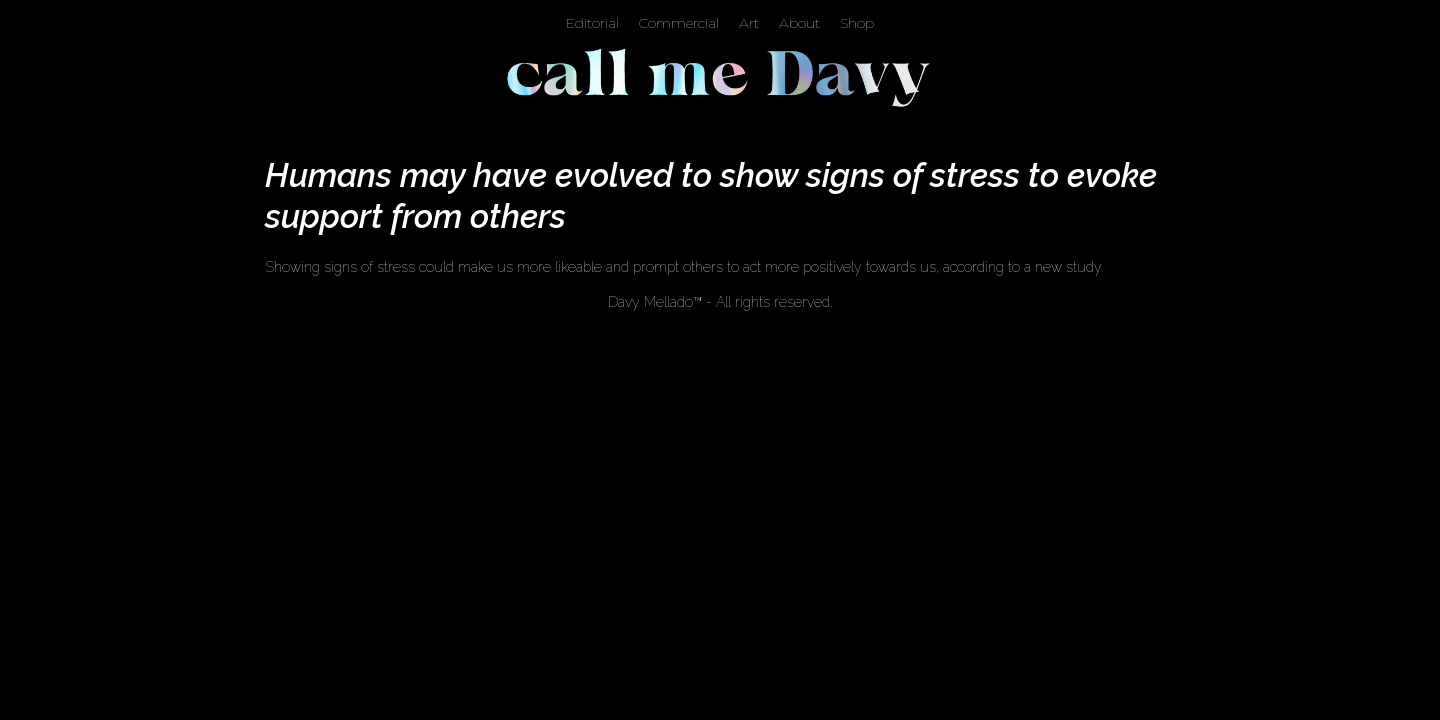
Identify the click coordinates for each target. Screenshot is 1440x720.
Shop (857, 23)
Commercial (679, 23)
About (799, 23)
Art (749, 23)
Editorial (592, 23)
